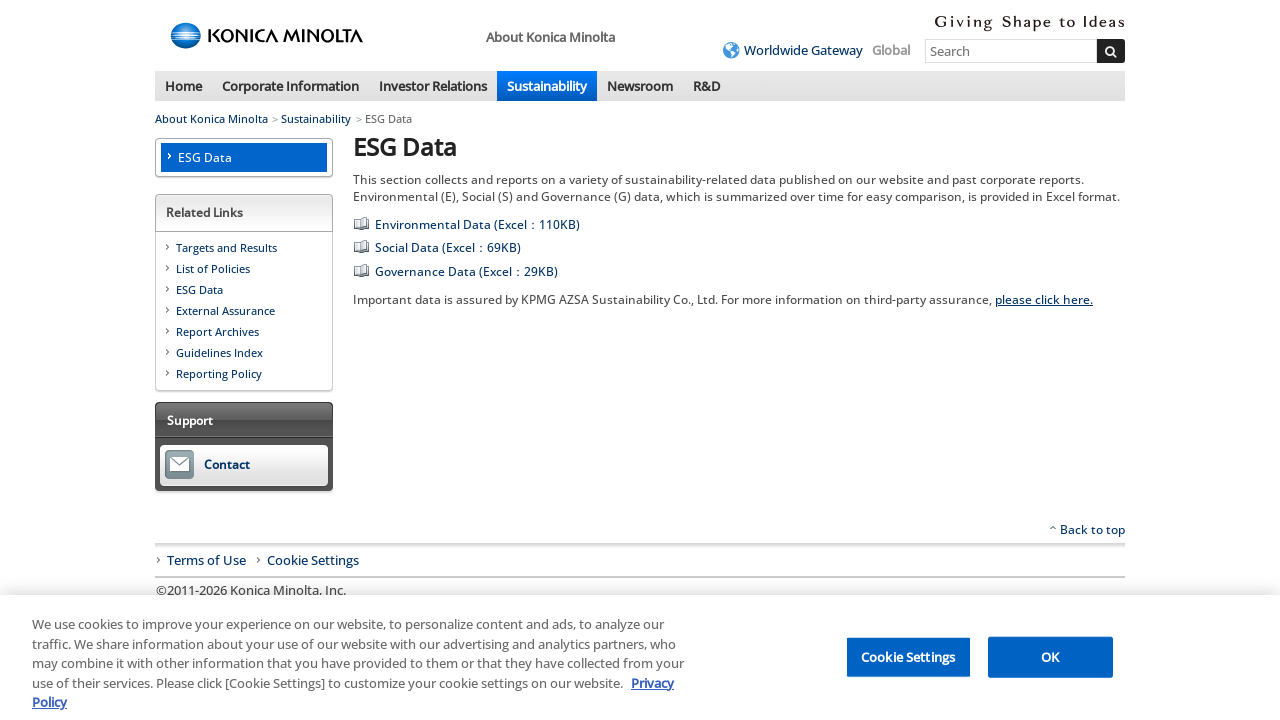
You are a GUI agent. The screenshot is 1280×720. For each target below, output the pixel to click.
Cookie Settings (313, 561)
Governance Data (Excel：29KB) (466, 271)
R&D (706, 86)
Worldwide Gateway (803, 50)
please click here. (1044, 299)
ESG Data (205, 157)
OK (1050, 661)
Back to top (1092, 529)
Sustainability (547, 86)
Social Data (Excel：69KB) (448, 247)
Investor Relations (433, 86)
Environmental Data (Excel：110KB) (477, 224)
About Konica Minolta (211, 118)
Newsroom (640, 86)
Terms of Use (206, 560)
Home (183, 86)
